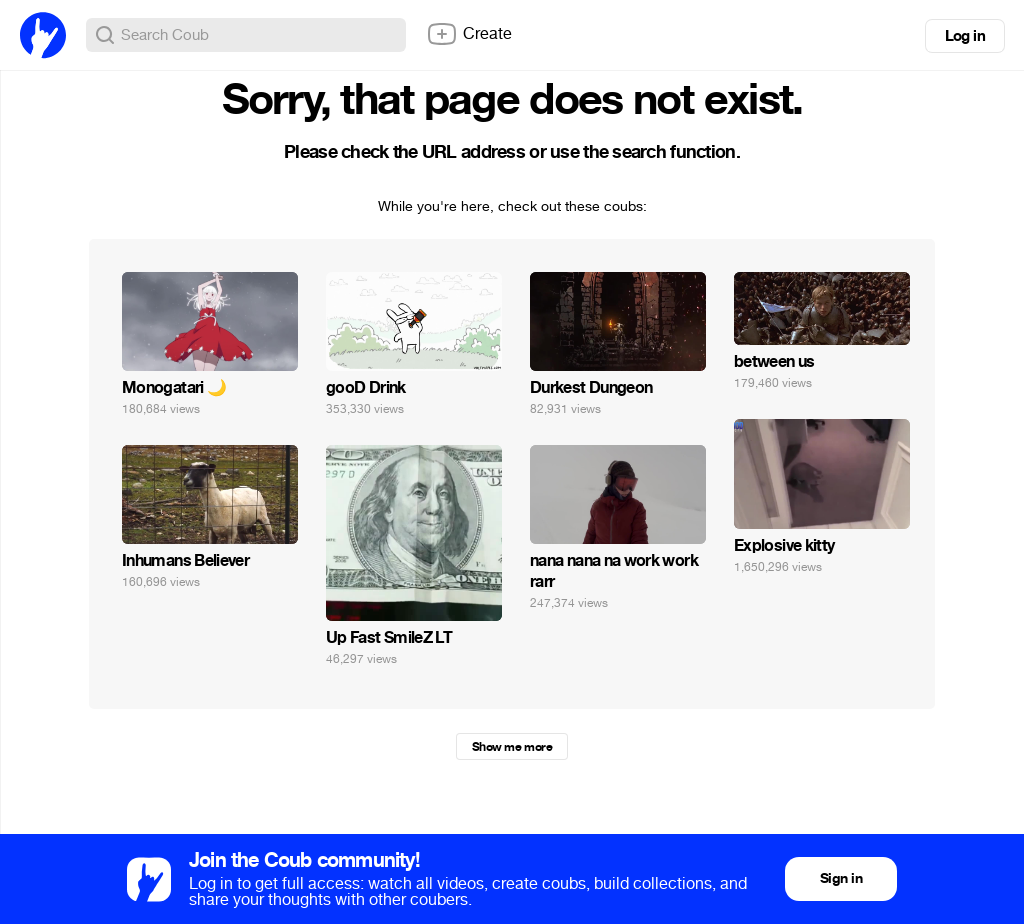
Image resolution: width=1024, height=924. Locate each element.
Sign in (841, 878)
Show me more (512, 747)
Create (469, 34)
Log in (965, 36)
